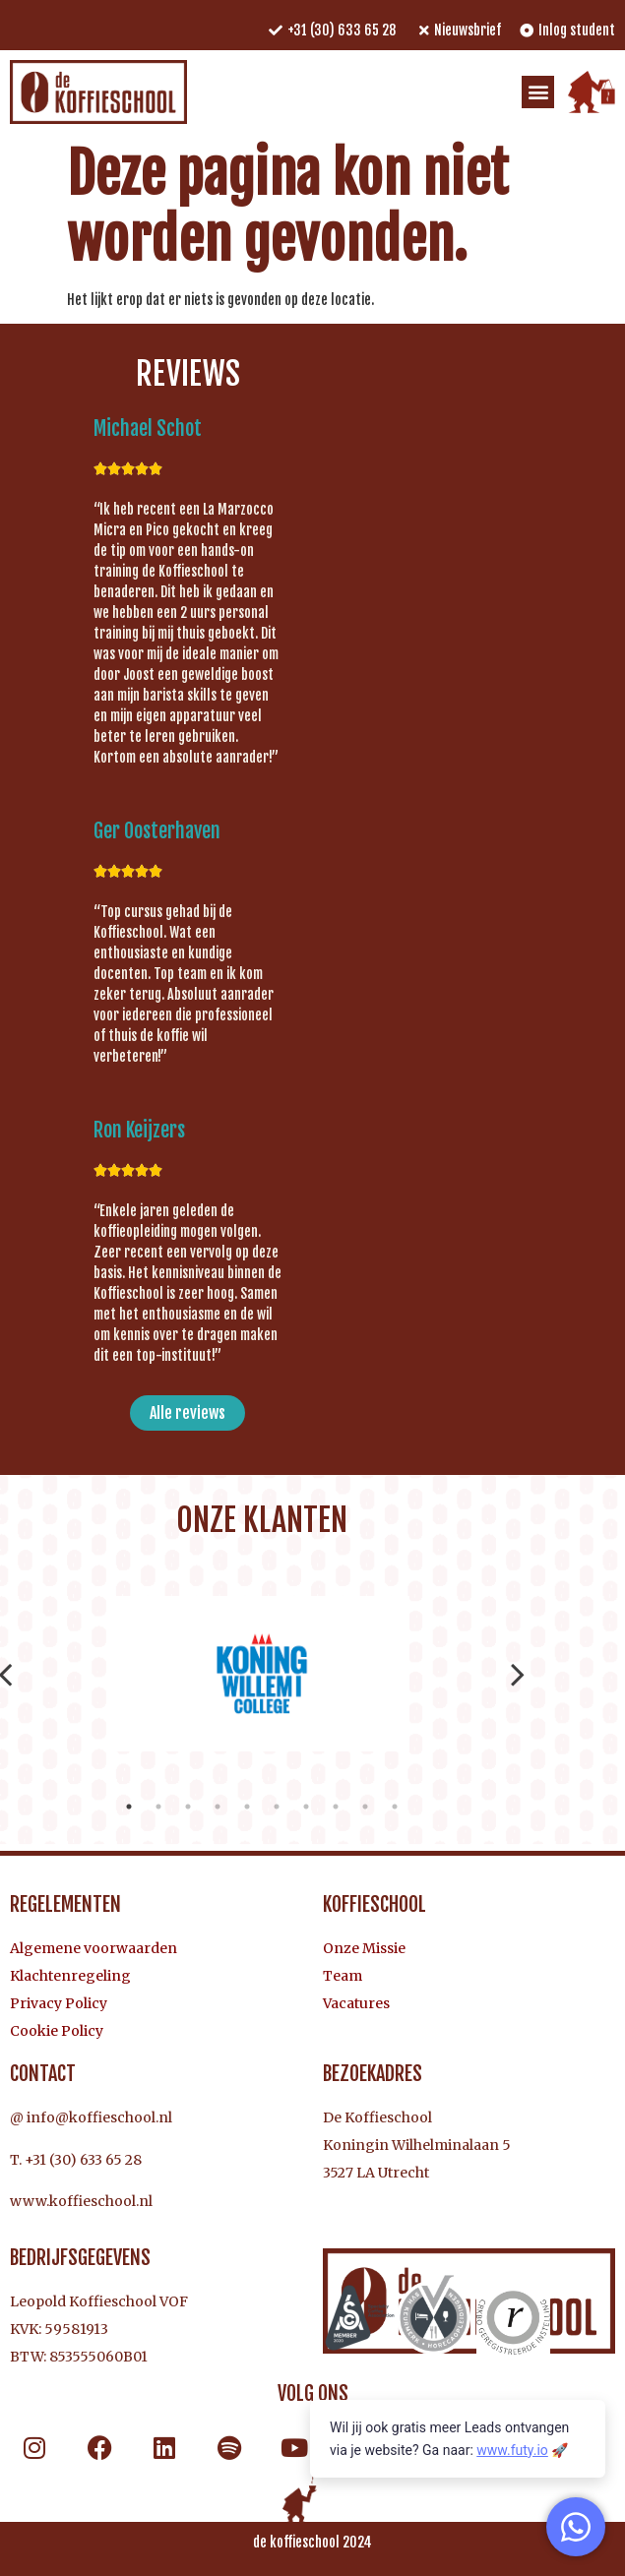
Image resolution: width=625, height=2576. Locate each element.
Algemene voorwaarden (93, 1948)
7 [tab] (306, 1806)
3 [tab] (188, 1806)
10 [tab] (395, 1806)
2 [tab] (158, 1806)
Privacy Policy (58, 2003)
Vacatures (356, 2003)
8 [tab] (335, 1806)
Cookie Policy (56, 2031)
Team (342, 1976)
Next (517, 1673)
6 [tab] (276, 1806)
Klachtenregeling (70, 1976)
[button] (538, 92)
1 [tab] (129, 1806)
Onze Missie (364, 1948)
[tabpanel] (261, 1674)
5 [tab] (247, 1806)
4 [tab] (217, 1806)
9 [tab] (365, 1806)
